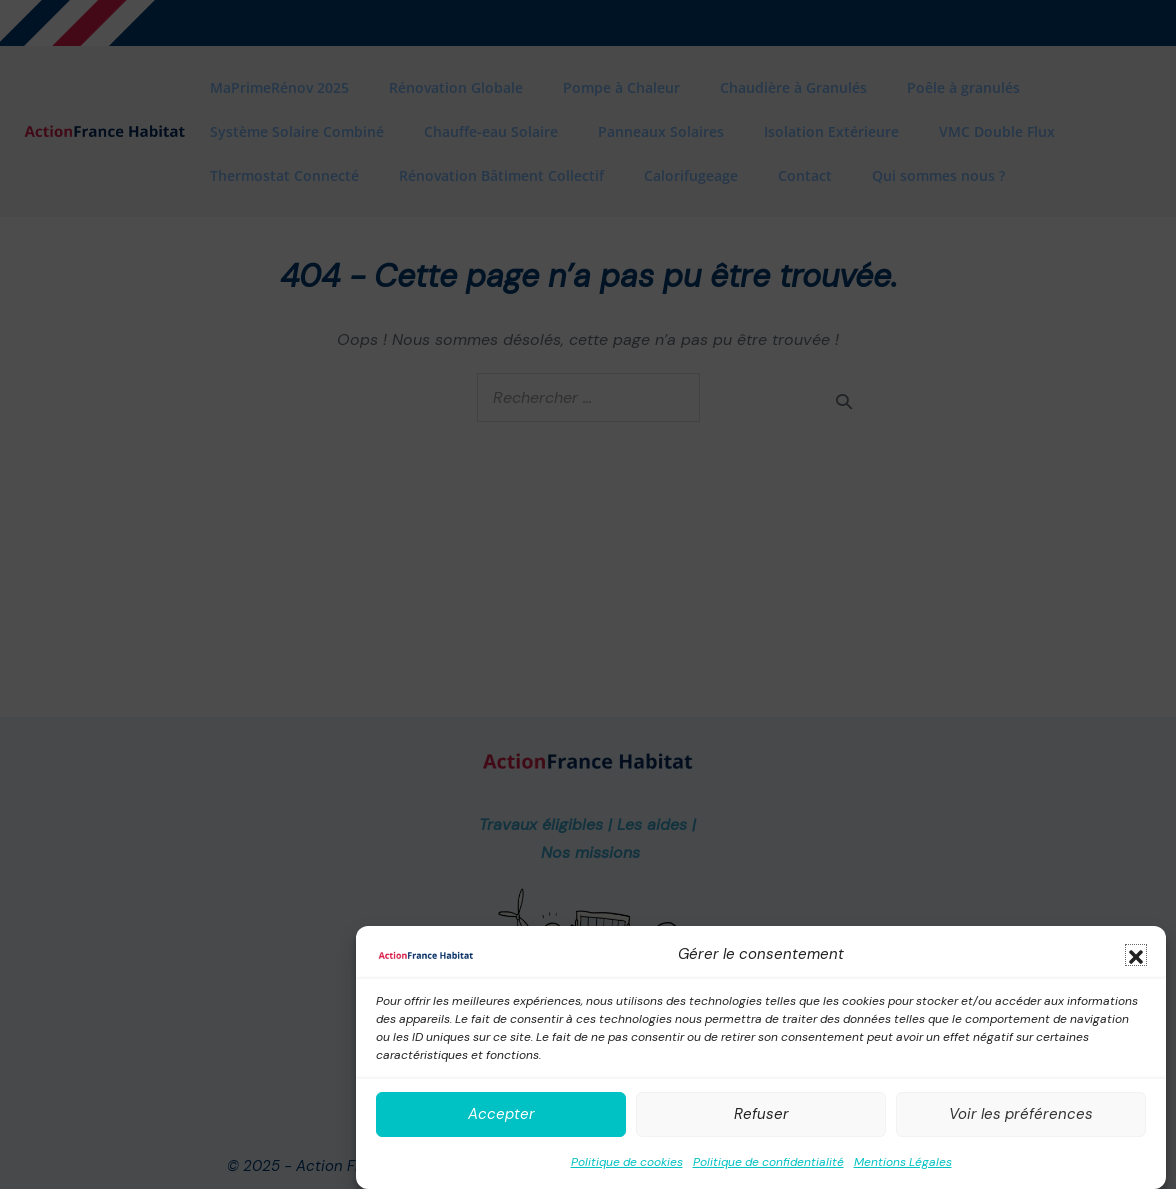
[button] (1136, 955)
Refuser (761, 1114)
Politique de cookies (627, 1162)
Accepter (501, 1114)
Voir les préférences (1021, 1114)
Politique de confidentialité (768, 1162)
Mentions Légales (903, 1162)
